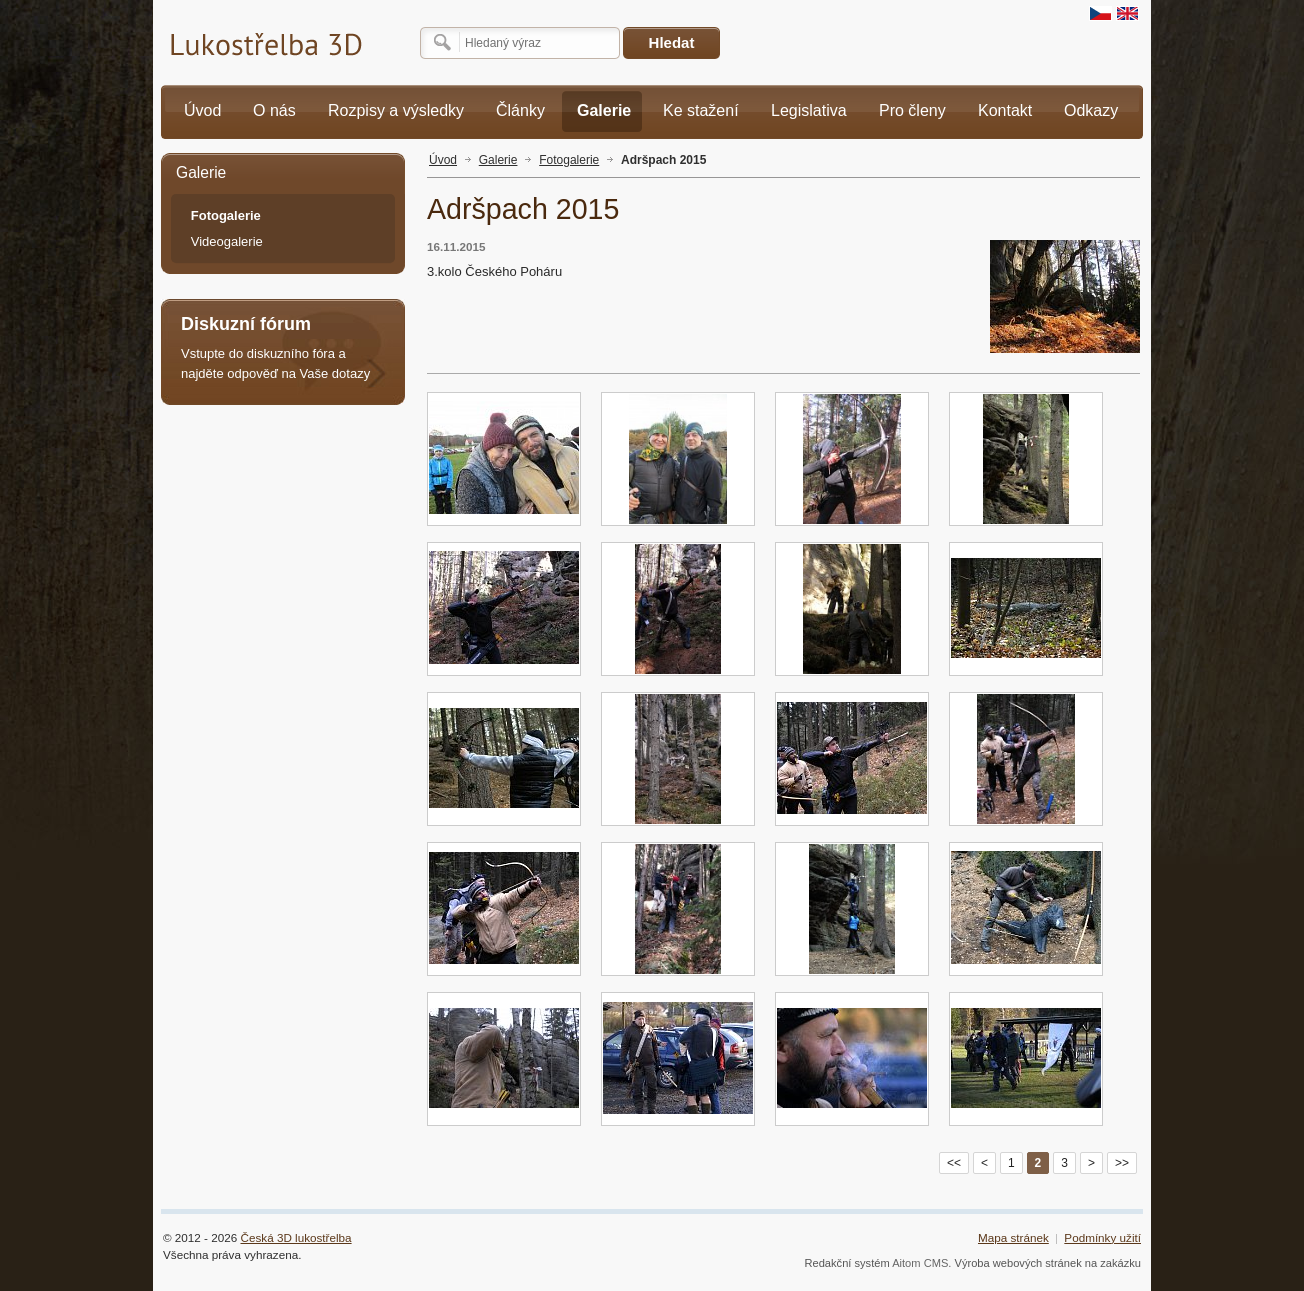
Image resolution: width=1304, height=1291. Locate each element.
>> (1122, 1163)
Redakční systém (846, 1263)
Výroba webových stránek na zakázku (1048, 1263)
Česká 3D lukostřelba (296, 1237)
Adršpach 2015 (663, 160)
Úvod (443, 160)
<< (954, 1163)
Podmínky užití (1102, 1237)
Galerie (498, 160)
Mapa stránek (1013, 1237)
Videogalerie (227, 241)
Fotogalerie (569, 160)
